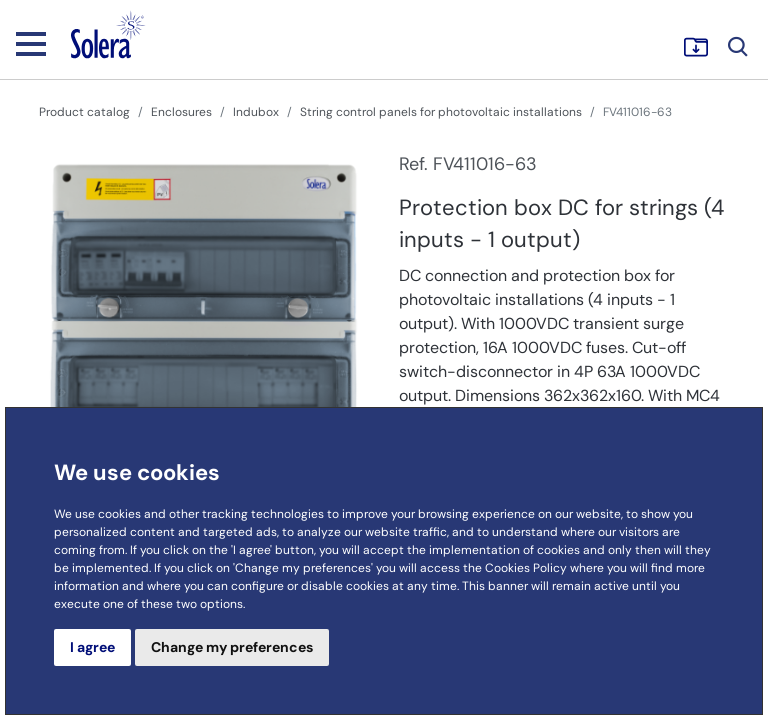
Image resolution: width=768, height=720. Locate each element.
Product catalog (84, 112)
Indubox (256, 112)
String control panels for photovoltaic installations (441, 112)
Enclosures (181, 112)
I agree (92, 647)
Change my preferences (232, 647)
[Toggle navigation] (31, 43)
